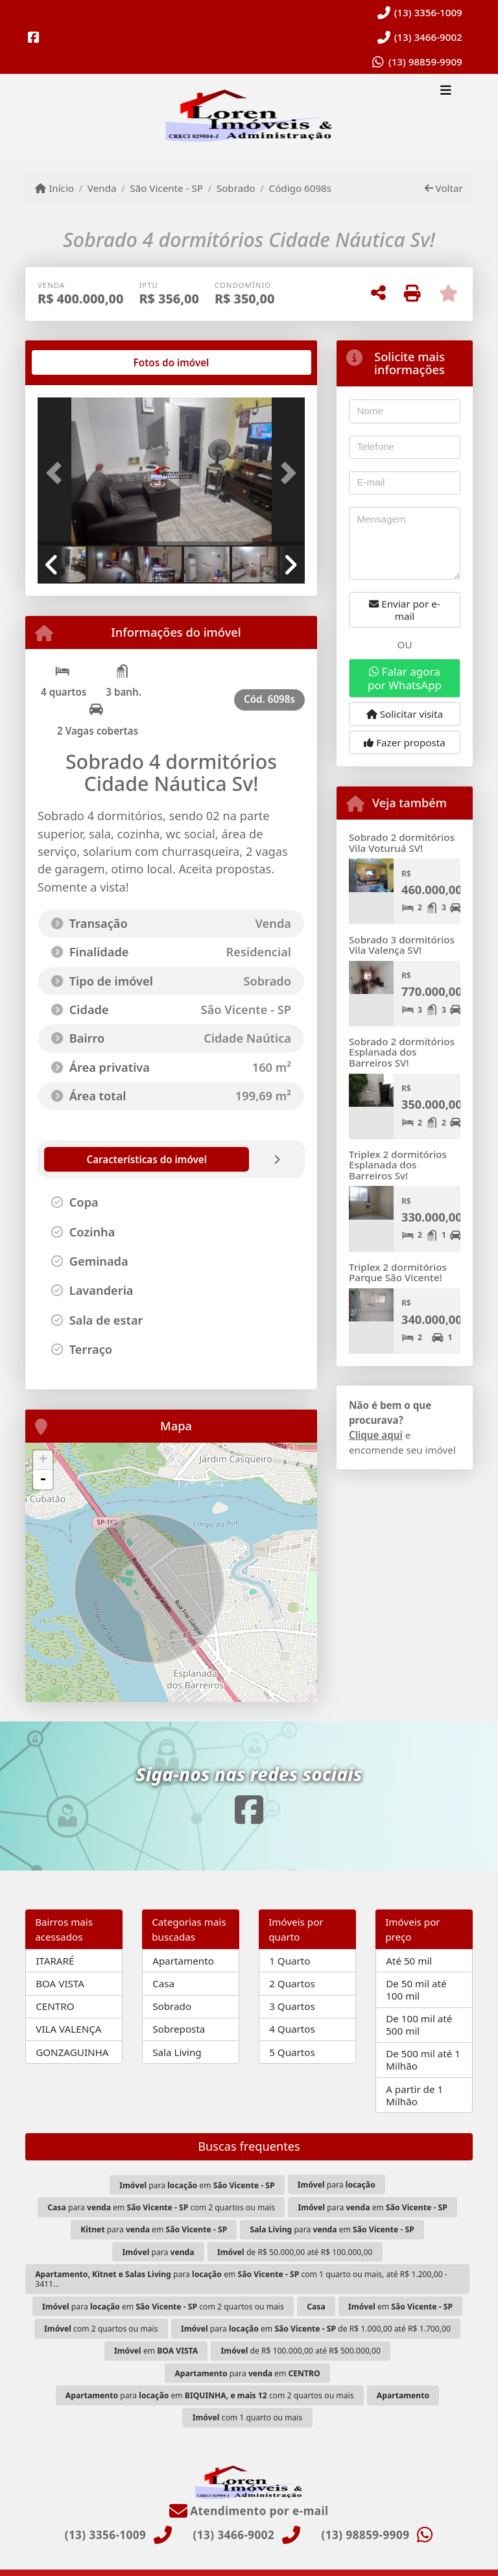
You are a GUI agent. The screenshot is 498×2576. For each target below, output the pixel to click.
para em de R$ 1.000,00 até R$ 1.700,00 (316, 2328)
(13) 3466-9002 (428, 36)
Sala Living (176, 2052)
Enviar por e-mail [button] (404, 609)
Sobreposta (178, 2028)
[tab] (79, 362)
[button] (58, 472)
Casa (163, 1983)
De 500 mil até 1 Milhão (423, 2059)
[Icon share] (33, 37)
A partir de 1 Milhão (414, 2095)
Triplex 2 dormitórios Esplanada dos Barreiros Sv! (398, 1165)
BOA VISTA (60, 1983)
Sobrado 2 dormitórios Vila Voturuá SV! (402, 843)
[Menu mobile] (249, 114)
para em (196, 2185)
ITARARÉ (55, 1960)
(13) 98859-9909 (425, 61)
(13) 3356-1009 (428, 12)
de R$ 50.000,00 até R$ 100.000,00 (295, 2252)
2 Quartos (292, 1983)
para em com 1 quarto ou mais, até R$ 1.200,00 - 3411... (241, 2279)
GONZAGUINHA (72, 2052)
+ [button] (43, 1460)
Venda (102, 188)
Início (54, 188)
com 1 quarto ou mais (248, 2417)
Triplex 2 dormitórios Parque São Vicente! (398, 1272)
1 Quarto (289, 1960)
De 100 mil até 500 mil (419, 2024)
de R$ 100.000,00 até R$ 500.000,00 (301, 2350)
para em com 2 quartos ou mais (161, 2207)
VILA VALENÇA (68, 2028)
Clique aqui (376, 1434)
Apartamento (183, 1960)
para (336, 2184)
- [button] (42, 1479)
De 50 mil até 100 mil (416, 1989)
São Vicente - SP (166, 188)
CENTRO (55, 2006)
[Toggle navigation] (446, 91)
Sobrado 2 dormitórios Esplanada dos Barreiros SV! (402, 1052)
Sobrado (236, 188)
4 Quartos (292, 2028)
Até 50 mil (409, 1960)
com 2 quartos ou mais (101, 2328)
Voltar (444, 188)
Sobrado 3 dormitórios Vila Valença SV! (402, 945)
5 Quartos (292, 2052)
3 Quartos (292, 2006)
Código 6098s (300, 188)
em (400, 2306)
